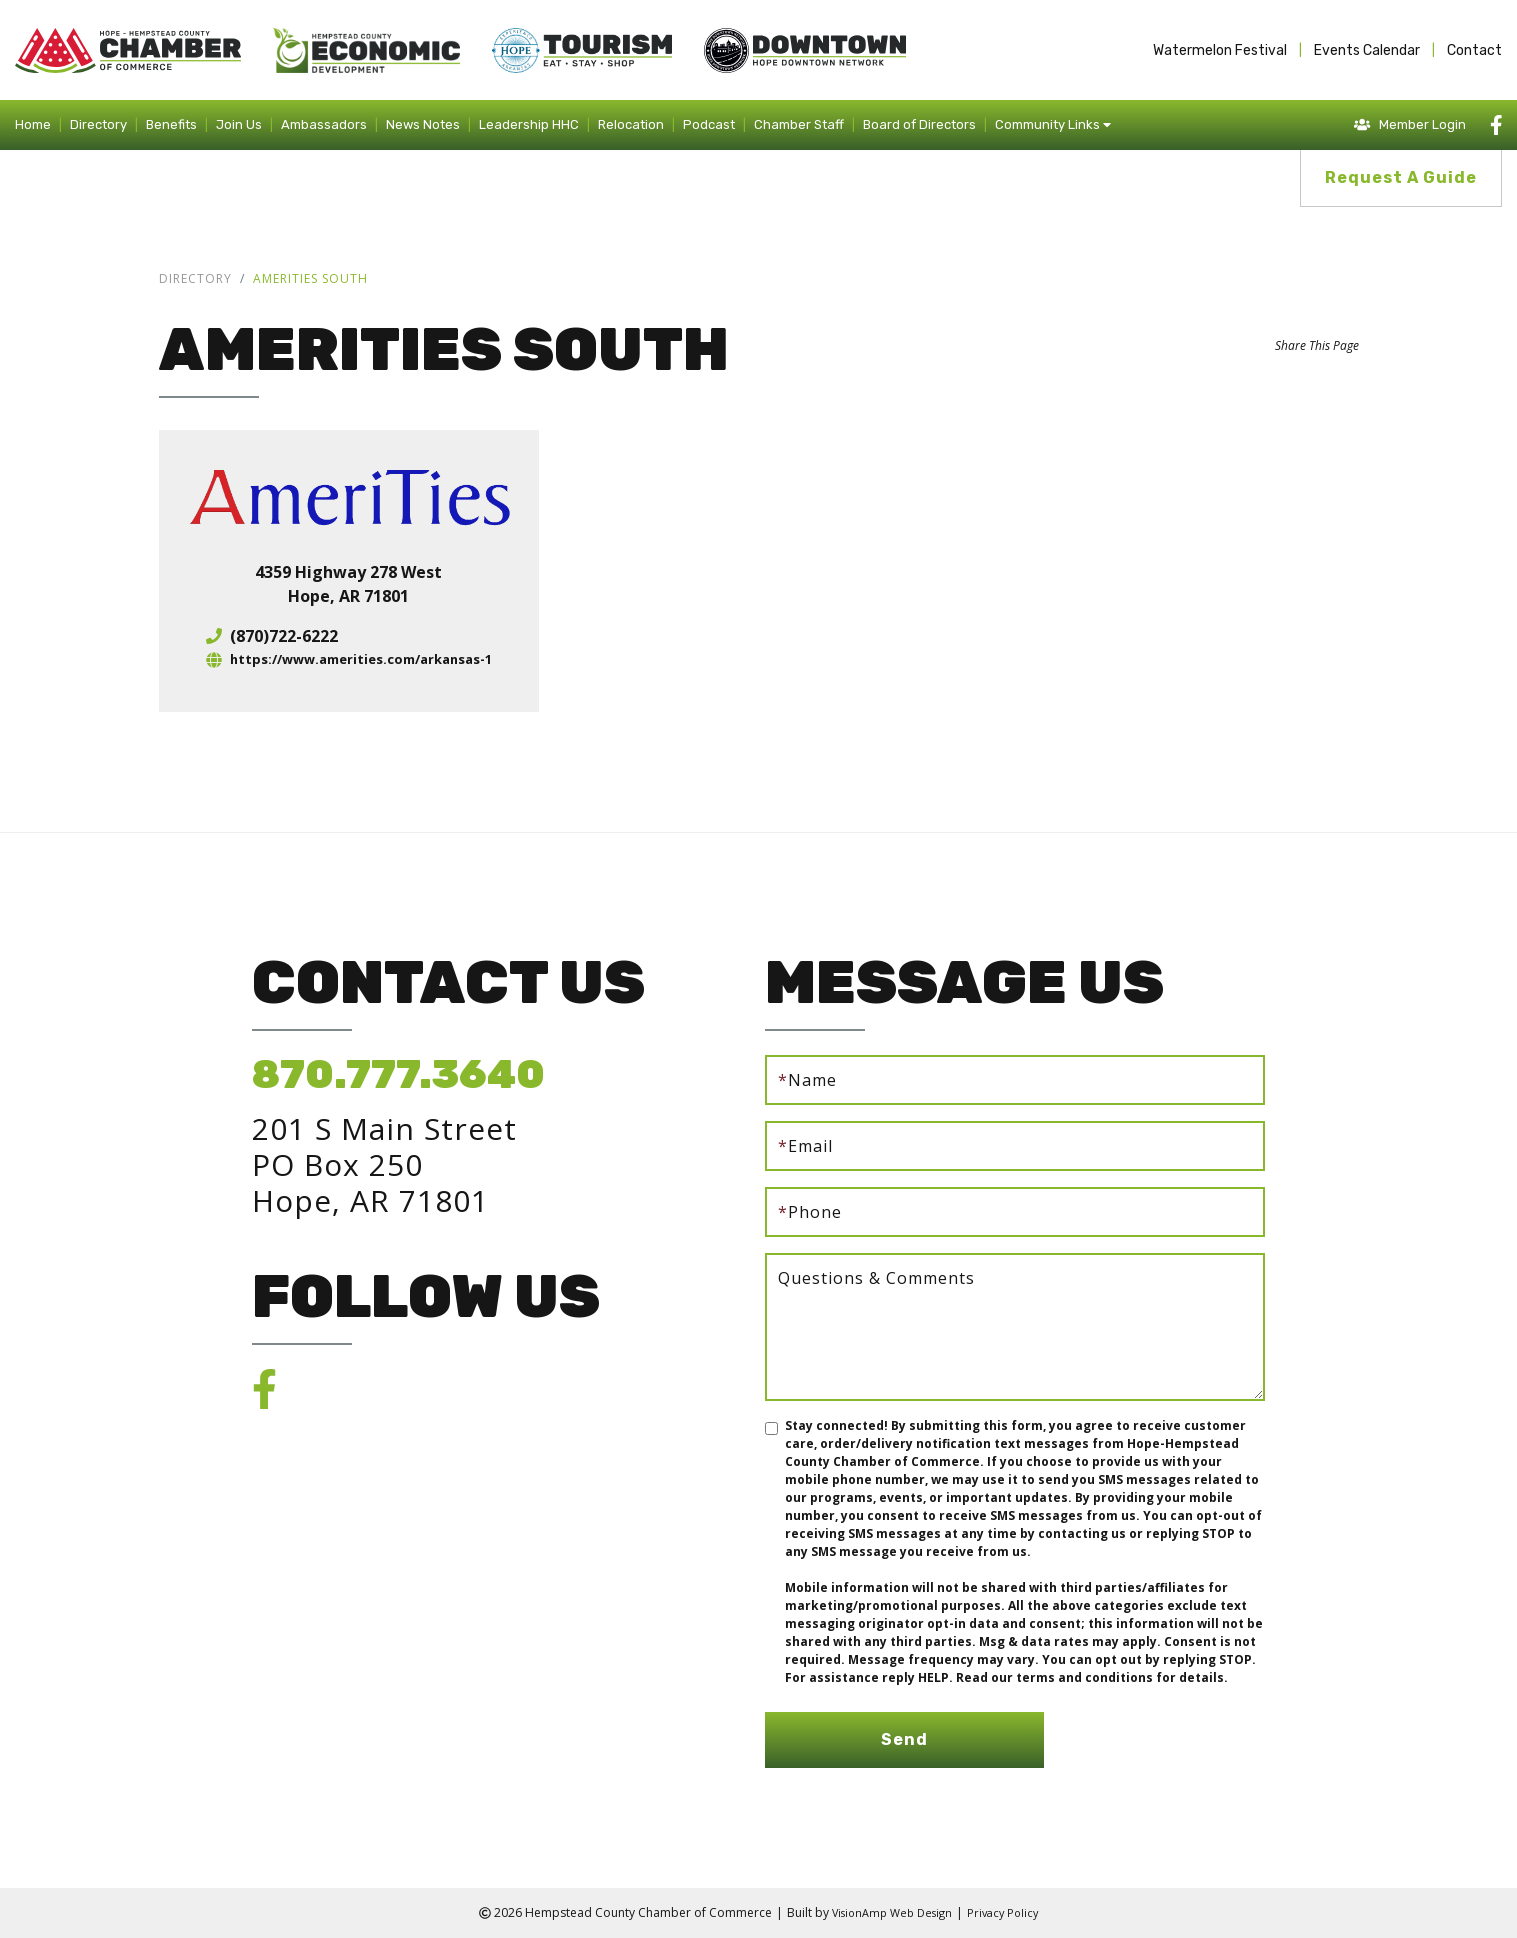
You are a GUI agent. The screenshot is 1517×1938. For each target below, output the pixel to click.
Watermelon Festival (1220, 50)
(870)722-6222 (271, 636)
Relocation (631, 124)
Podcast (709, 124)
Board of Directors (919, 124)
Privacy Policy (1009, 1912)
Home (33, 124)
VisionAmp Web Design (890, 1912)
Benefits (171, 124)
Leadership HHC (529, 124)
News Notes (423, 124)
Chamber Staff (799, 124)
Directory (98, 124)
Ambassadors (324, 124)
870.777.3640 (398, 1074)
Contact (1474, 50)
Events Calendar (1367, 50)
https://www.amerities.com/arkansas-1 (361, 659)
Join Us (239, 124)
